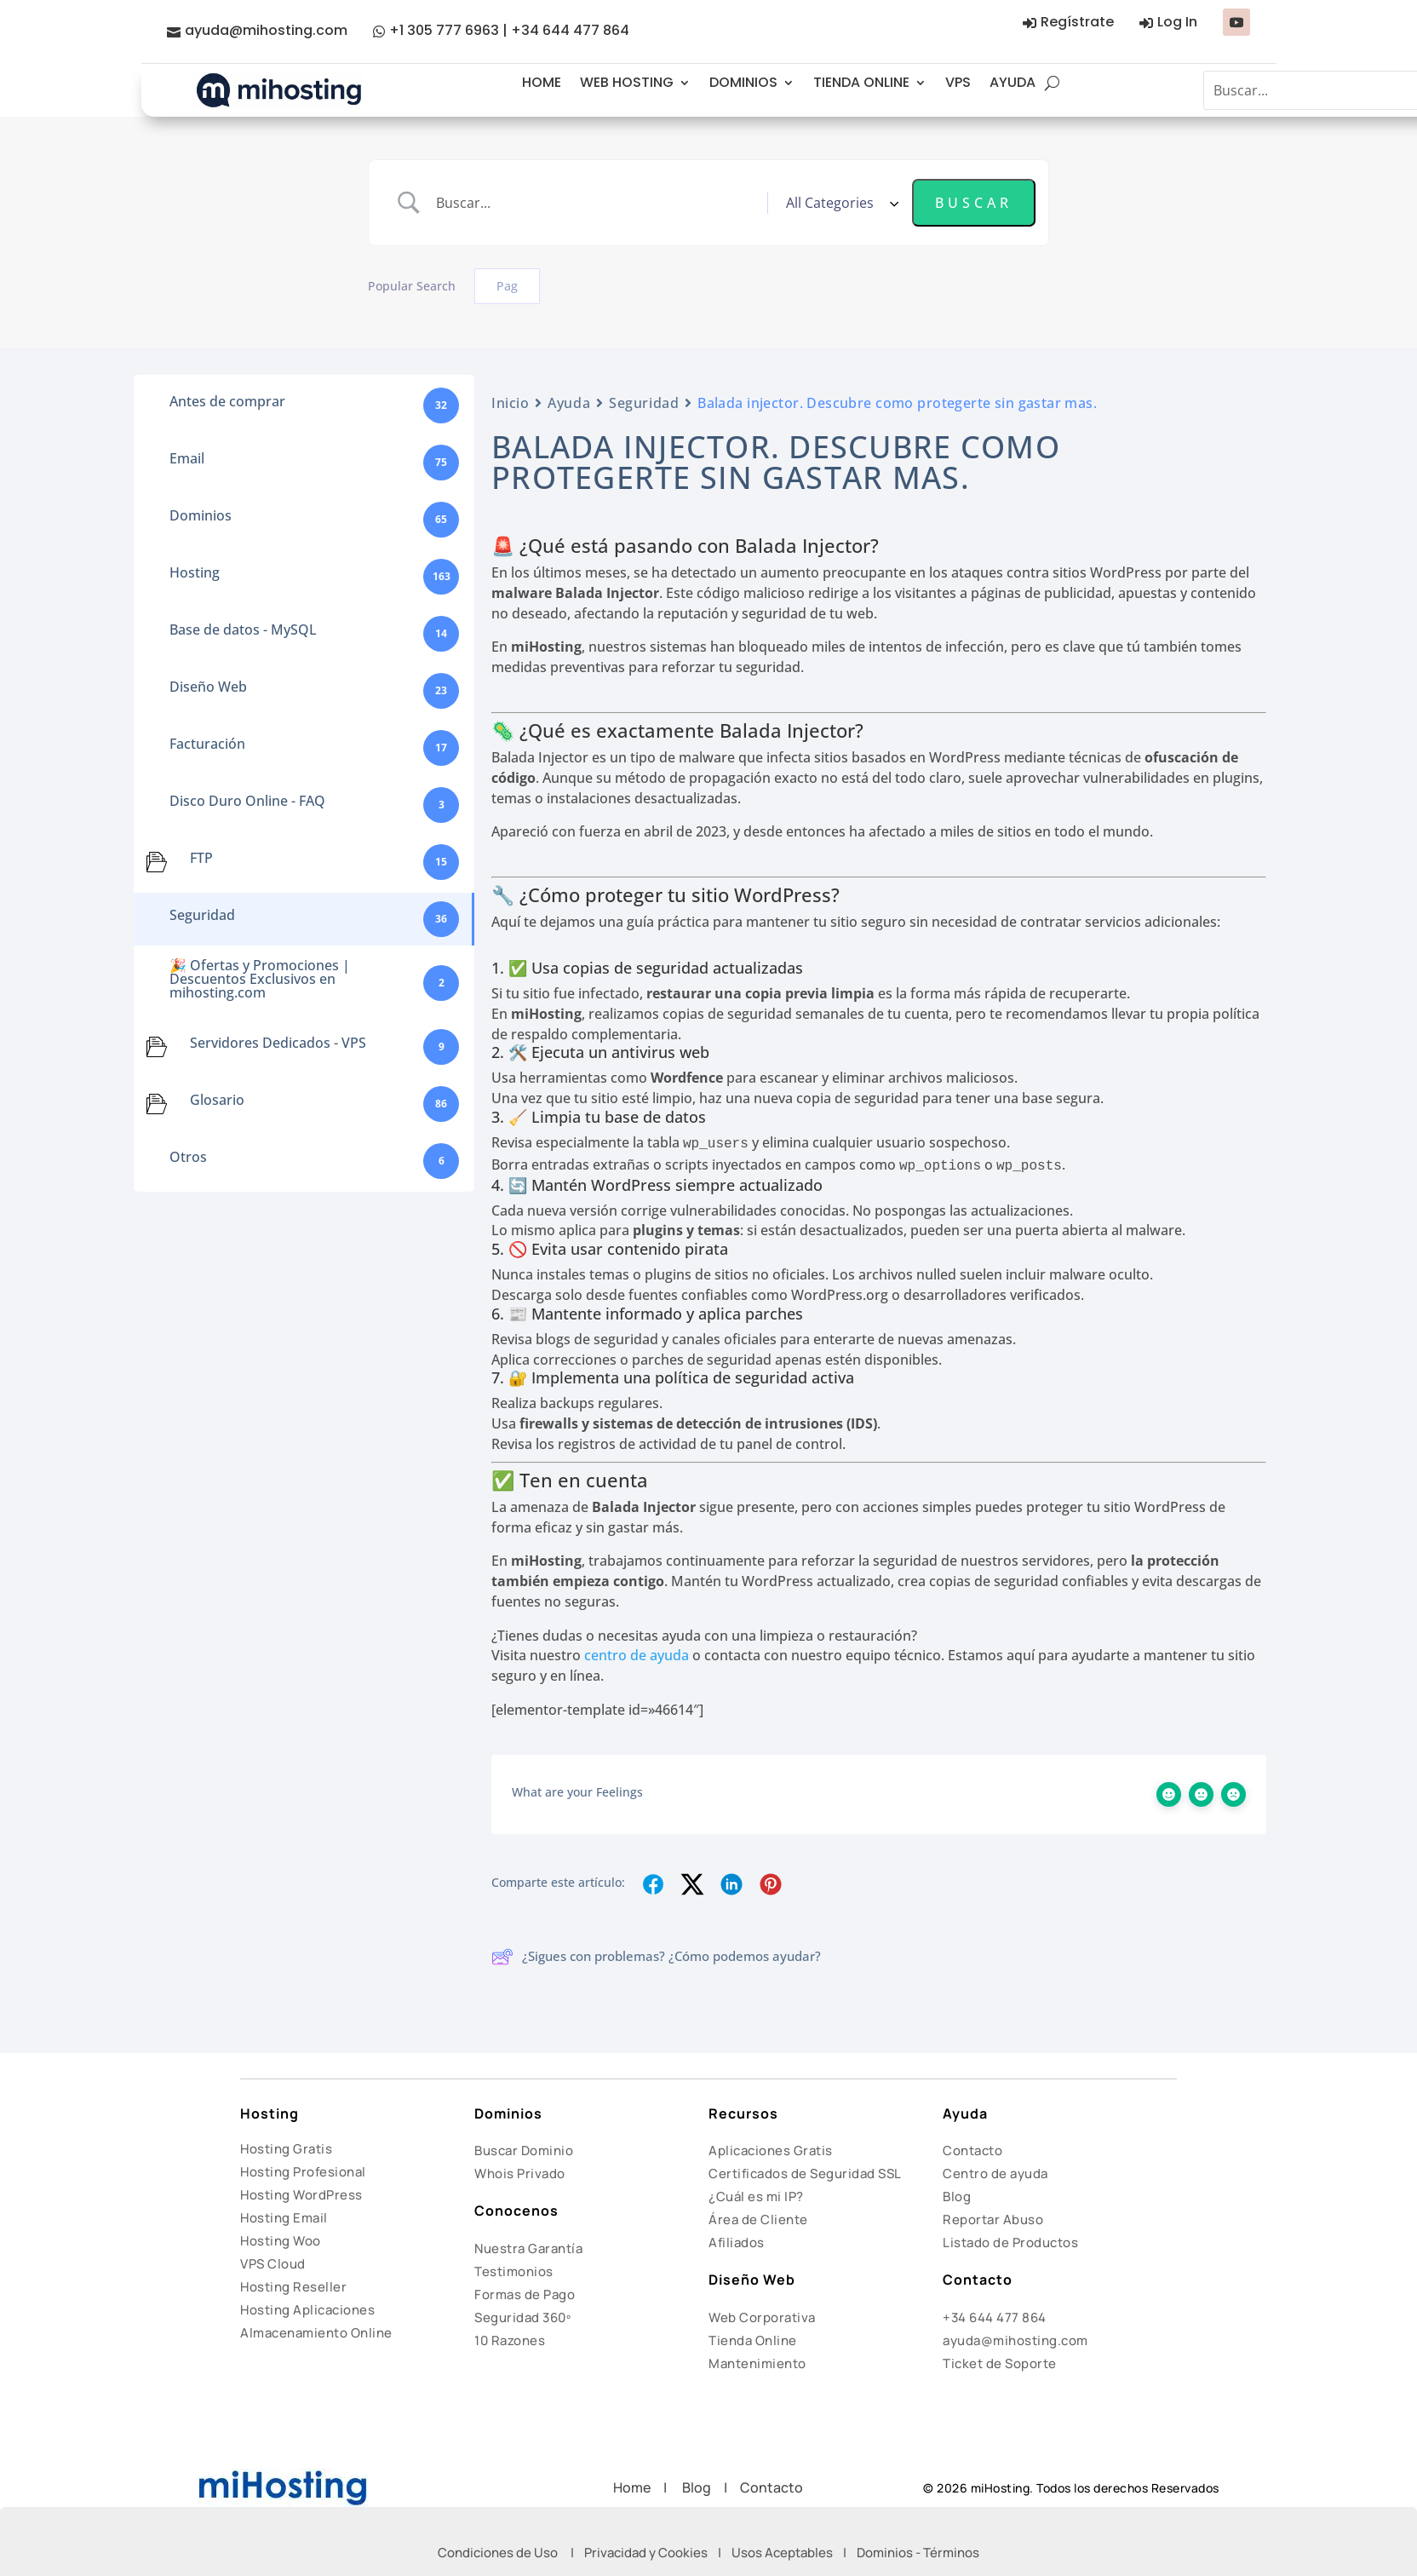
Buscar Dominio (523, 2150)
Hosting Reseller (293, 2287)
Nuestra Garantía (528, 2248)
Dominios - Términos (918, 2553)
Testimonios (514, 2271)
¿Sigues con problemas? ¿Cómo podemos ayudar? (656, 1957)
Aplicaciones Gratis (770, 2150)
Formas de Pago (524, 2294)
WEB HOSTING (627, 82)
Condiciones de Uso (498, 2553)
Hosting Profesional (303, 2172)
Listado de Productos (1010, 2242)
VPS (958, 82)
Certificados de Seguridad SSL (805, 2173)
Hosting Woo (280, 2241)
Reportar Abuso (993, 2219)
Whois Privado (519, 2173)
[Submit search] (974, 203)
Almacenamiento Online (316, 2333)
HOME (541, 82)
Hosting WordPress (301, 2195)
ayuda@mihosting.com (266, 30)
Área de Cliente (758, 2219)
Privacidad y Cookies (646, 2553)
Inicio (510, 403)
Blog (957, 2196)
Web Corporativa (762, 2317)
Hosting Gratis (286, 2149)
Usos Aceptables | (794, 2553)
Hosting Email (284, 2218)
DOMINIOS (743, 82)
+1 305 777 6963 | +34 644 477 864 (509, 30)
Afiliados (736, 2242)
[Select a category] (839, 203)
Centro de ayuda (995, 2173)
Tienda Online (752, 2340)
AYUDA (1013, 82)
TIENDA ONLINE (861, 82)
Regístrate (1077, 22)
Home (638, 2487)
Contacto (972, 2150)
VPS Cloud (273, 2264)
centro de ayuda (636, 1655)
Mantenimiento (757, 2363)
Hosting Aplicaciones (307, 2310)
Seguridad (644, 403)
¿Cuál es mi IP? (756, 2196)
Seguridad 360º (522, 2317)
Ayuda (569, 403)
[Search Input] (595, 202)
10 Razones (509, 2340)
